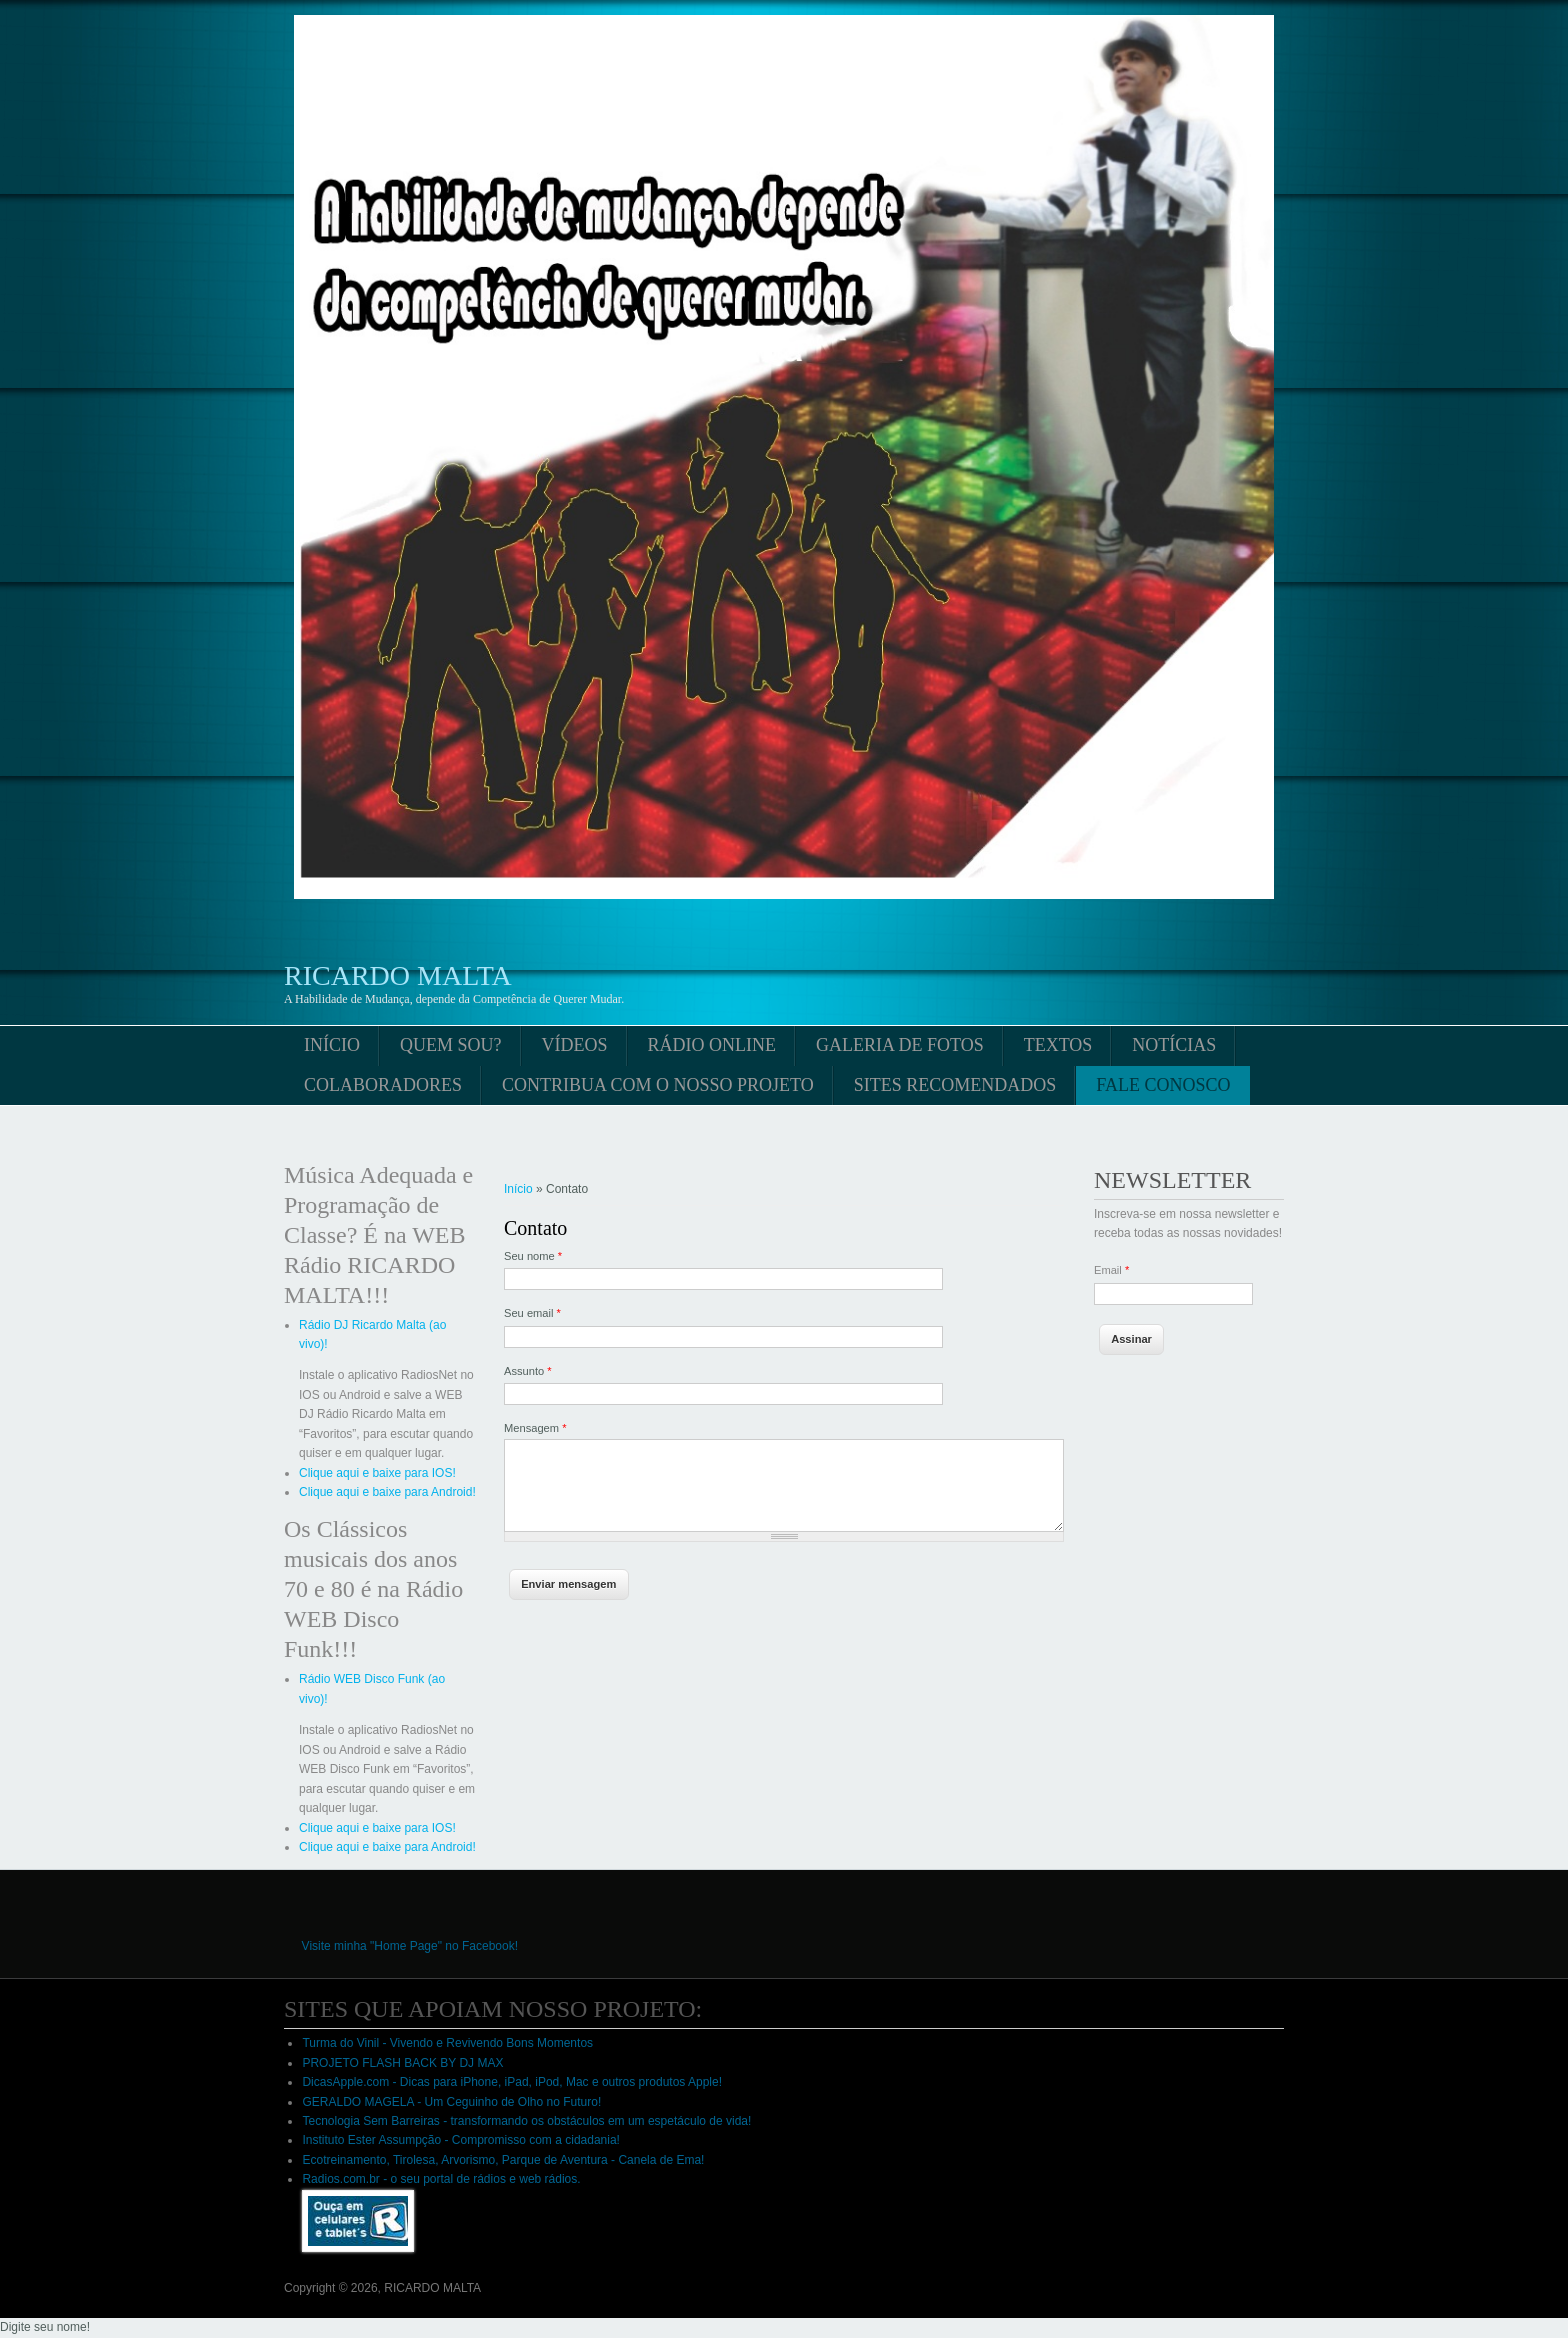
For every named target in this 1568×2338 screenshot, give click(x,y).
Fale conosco (1163, 1085)
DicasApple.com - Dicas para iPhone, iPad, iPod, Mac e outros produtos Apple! (512, 2082)
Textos (1058, 1045)
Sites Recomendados (955, 1085)
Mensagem (535, 1428)
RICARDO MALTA (398, 975)
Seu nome (533, 1256)
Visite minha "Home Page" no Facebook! (410, 1946)
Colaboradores (383, 1085)
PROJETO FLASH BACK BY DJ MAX (402, 2063)
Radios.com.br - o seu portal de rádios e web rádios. (441, 2179)
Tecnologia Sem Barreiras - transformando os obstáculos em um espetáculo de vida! (526, 2121)
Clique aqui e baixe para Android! (387, 1492)
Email (1111, 1270)
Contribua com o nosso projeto (658, 1085)
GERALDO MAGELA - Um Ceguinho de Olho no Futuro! (451, 2102)
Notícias (1174, 1045)
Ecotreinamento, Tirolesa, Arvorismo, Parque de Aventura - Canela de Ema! (503, 2160)
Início (332, 1045)
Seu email (532, 1313)
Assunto (528, 1371)
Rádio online (712, 1045)
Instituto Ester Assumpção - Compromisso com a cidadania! (460, 2140)
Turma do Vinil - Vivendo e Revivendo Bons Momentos (447, 2043)
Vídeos (575, 1045)
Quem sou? (451, 1045)
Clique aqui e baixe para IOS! (377, 1473)
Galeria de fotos (900, 1045)
